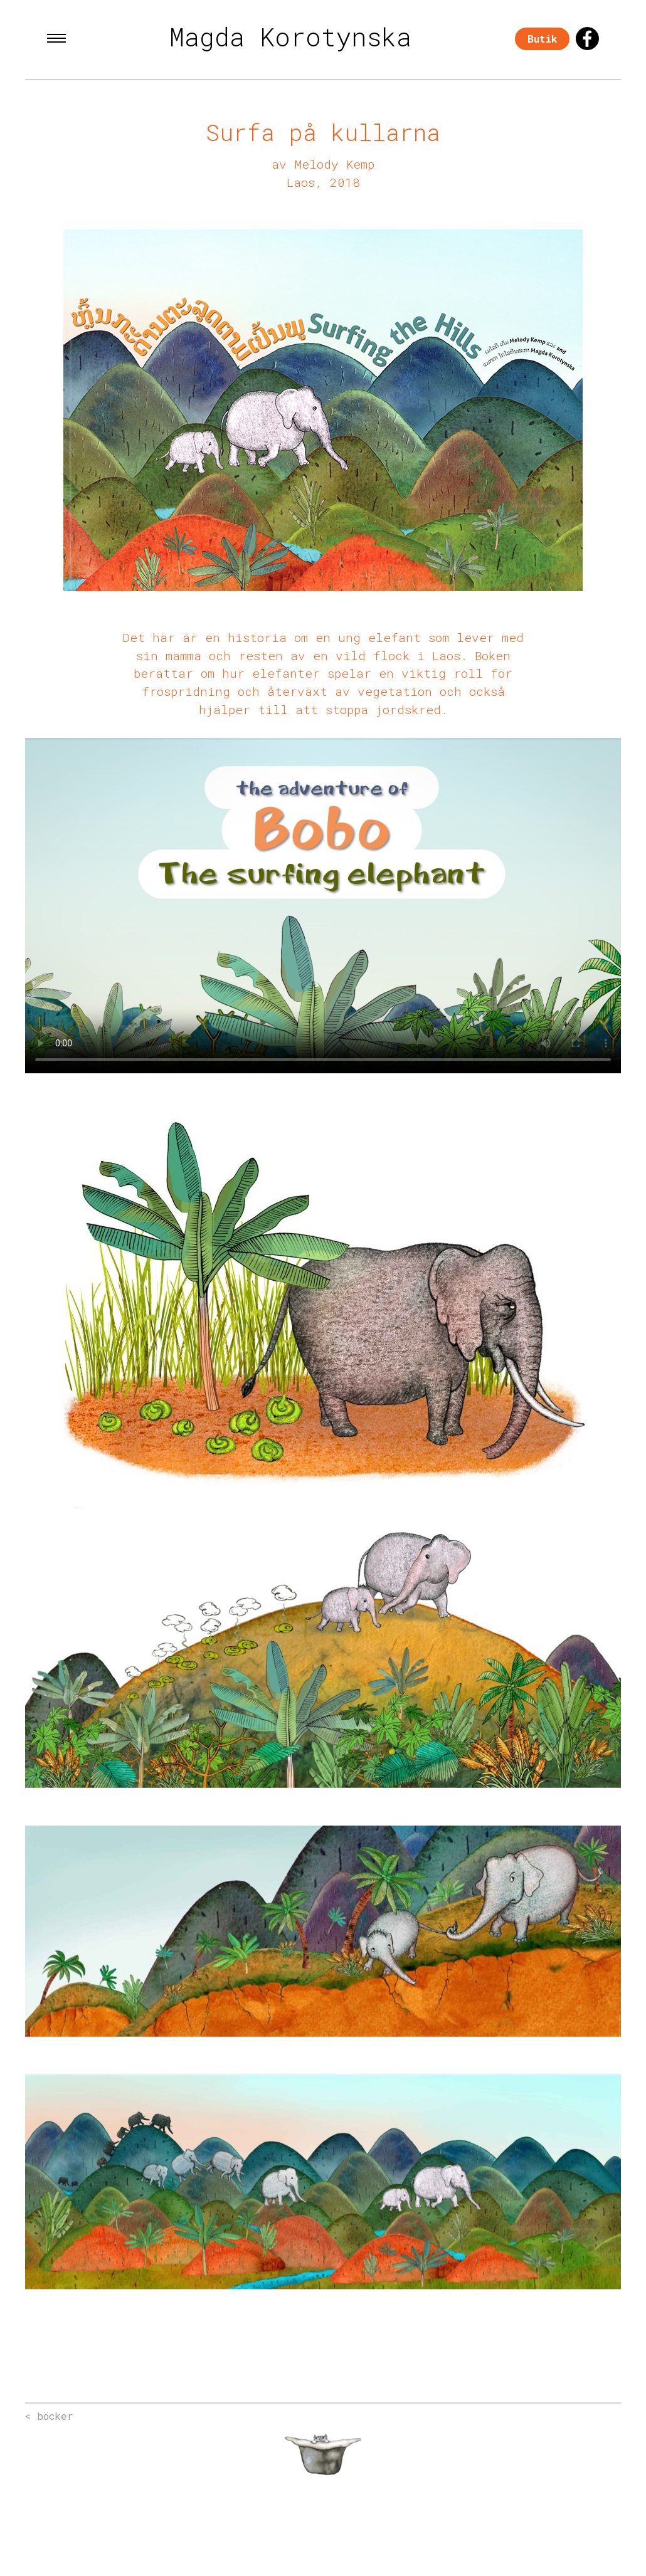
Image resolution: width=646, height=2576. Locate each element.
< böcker (49, 2415)
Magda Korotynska (290, 36)
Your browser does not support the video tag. (323, 905)
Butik (542, 38)
